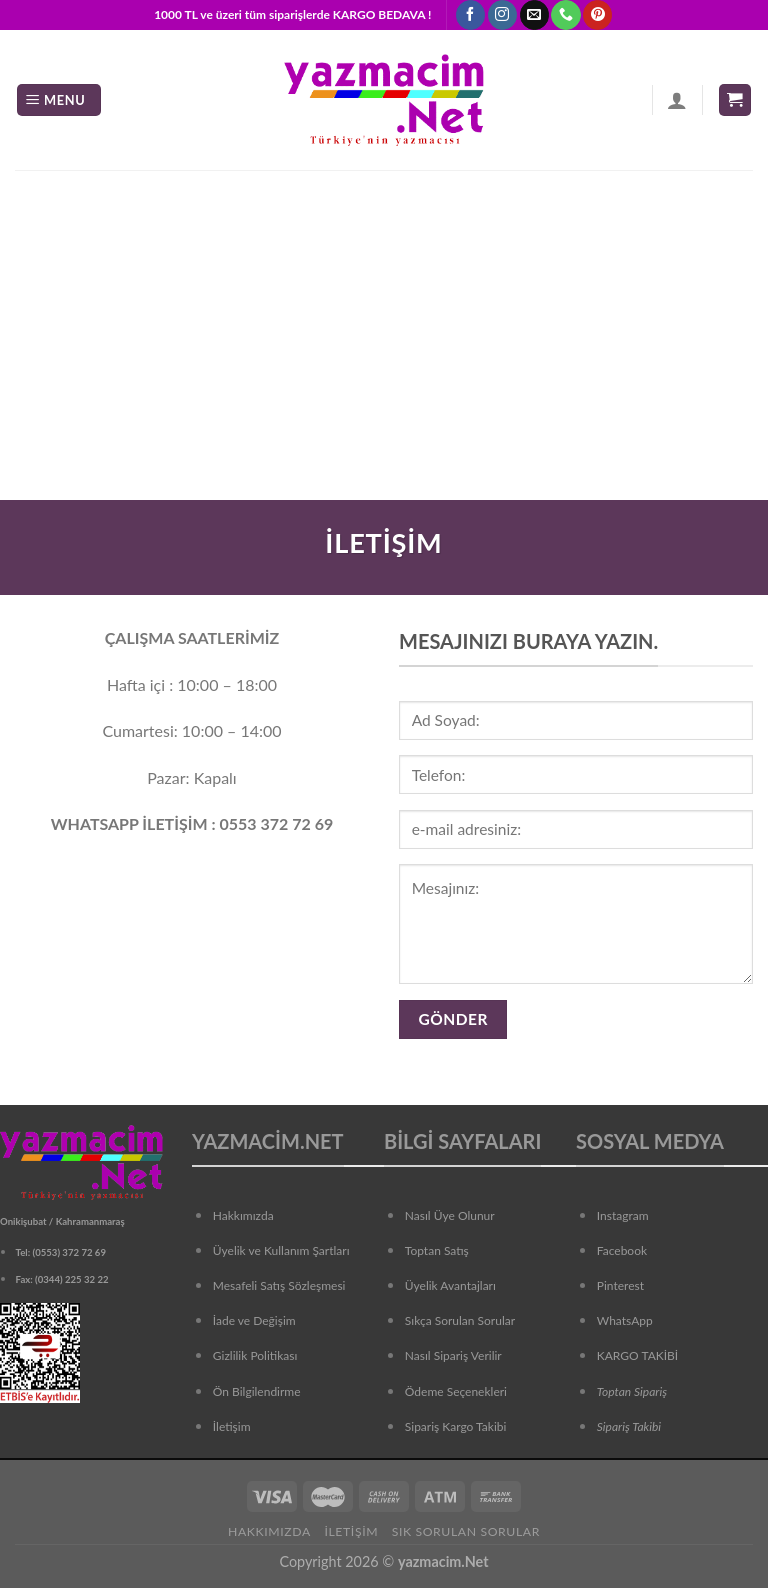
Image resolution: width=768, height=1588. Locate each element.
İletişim (351, 1531)
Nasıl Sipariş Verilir (453, 1355)
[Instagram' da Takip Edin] (502, 15)
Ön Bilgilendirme (257, 1391)
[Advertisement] (384, 320)
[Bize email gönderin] (534, 15)
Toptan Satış (437, 1250)
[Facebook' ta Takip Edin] (470, 15)
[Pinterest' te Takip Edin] (597, 15)
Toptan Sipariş (632, 1391)
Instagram (623, 1215)
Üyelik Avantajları (450, 1285)
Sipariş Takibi (629, 1426)
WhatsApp (625, 1320)
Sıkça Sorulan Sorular (460, 1320)
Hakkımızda (243, 1215)
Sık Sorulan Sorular (466, 1531)
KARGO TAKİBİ (637, 1355)
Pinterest (620, 1285)
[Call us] (565, 15)
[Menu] (59, 100)
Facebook (622, 1250)
